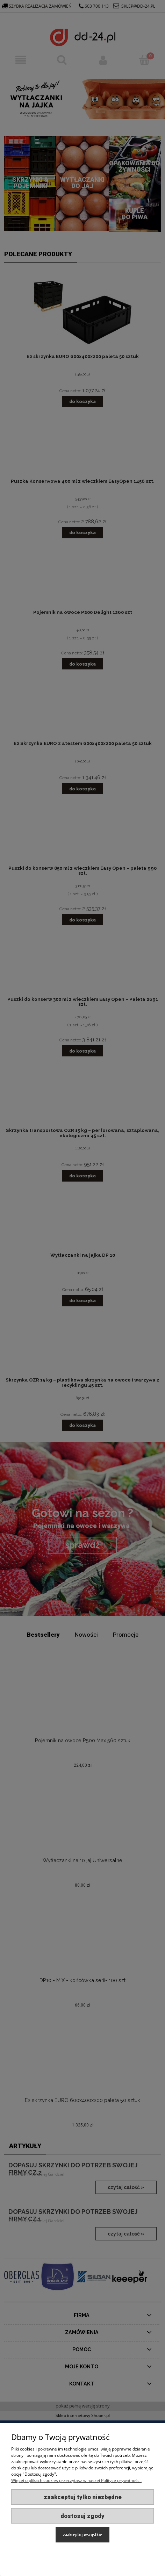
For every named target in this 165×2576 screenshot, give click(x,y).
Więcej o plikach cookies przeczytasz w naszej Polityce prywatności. (76, 2480)
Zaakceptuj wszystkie (82, 2534)
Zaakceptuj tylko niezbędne (83, 2497)
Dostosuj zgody (82, 2515)
